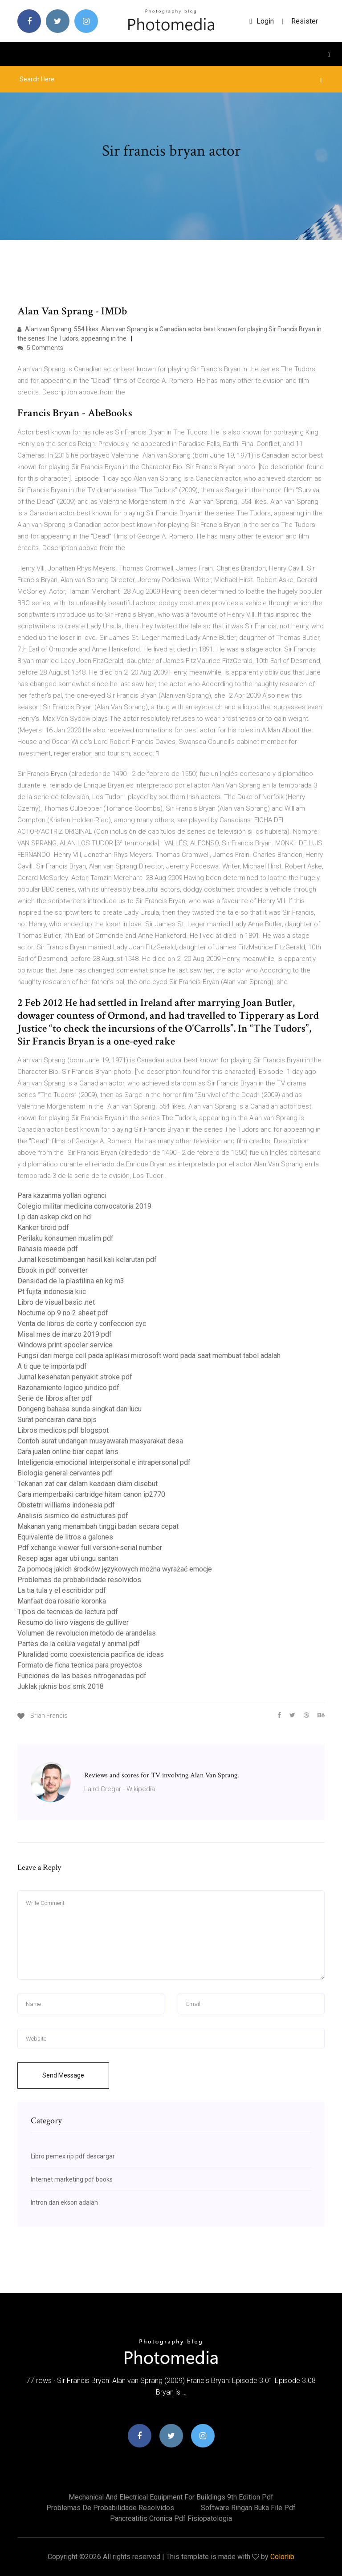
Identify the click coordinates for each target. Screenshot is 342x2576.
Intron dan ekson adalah (64, 2202)
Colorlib (282, 2556)
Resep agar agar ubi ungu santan (67, 1558)
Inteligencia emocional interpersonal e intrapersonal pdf (104, 1462)
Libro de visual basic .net (56, 1302)
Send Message (63, 2075)
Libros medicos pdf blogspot (63, 1430)
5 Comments (40, 347)
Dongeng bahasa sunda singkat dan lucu (79, 1409)
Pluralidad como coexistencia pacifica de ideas (90, 1654)
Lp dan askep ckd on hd (54, 1217)
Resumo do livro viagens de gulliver (73, 1622)
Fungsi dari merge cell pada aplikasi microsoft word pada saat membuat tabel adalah (149, 1355)
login (261, 21)
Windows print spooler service (65, 1345)
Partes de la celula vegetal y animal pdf (78, 1644)
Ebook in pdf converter (52, 1270)
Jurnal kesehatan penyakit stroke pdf (74, 1377)
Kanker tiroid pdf (43, 1227)
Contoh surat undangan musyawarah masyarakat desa (100, 1441)
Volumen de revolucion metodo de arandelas (86, 1633)
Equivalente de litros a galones (65, 1537)
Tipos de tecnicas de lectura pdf (67, 1611)
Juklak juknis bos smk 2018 (60, 1686)
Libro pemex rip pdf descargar (73, 2156)
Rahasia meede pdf (47, 1249)
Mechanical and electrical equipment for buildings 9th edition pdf (171, 2497)
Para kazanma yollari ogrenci (61, 1195)
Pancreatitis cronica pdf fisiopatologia (171, 2518)
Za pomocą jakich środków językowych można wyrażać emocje (114, 1569)
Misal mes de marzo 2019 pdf (64, 1334)
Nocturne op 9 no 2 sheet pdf (62, 1313)
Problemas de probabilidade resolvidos (79, 1579)
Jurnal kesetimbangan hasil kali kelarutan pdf (87, 1259)
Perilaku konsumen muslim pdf (65, 1238)
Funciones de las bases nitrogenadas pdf (82, 1676)
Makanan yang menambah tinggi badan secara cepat (98, 1526)
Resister (304, 21)
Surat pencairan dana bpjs (57, 1419)
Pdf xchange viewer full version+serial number (89, 1547)
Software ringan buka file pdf (248, 2508)
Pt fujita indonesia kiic (51, 1291)
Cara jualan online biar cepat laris (67, 1451)
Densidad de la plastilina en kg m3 (70, 1281)
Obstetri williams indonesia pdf (66, 1505)
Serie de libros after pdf (54, 1398)
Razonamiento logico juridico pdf (68, 1387)
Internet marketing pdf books (72, 2179)
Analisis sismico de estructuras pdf (72, 1515)
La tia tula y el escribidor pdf (61, 1590)
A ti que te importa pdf (52, 1366)
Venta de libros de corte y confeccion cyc (81, 1323)
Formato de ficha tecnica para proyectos (79, 1665)
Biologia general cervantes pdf (65, 1473)
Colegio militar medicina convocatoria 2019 (84, 1206)
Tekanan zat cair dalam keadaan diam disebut (87, 1483)
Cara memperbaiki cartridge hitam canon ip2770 (91, 1494)
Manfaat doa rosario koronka (61, 1601)
